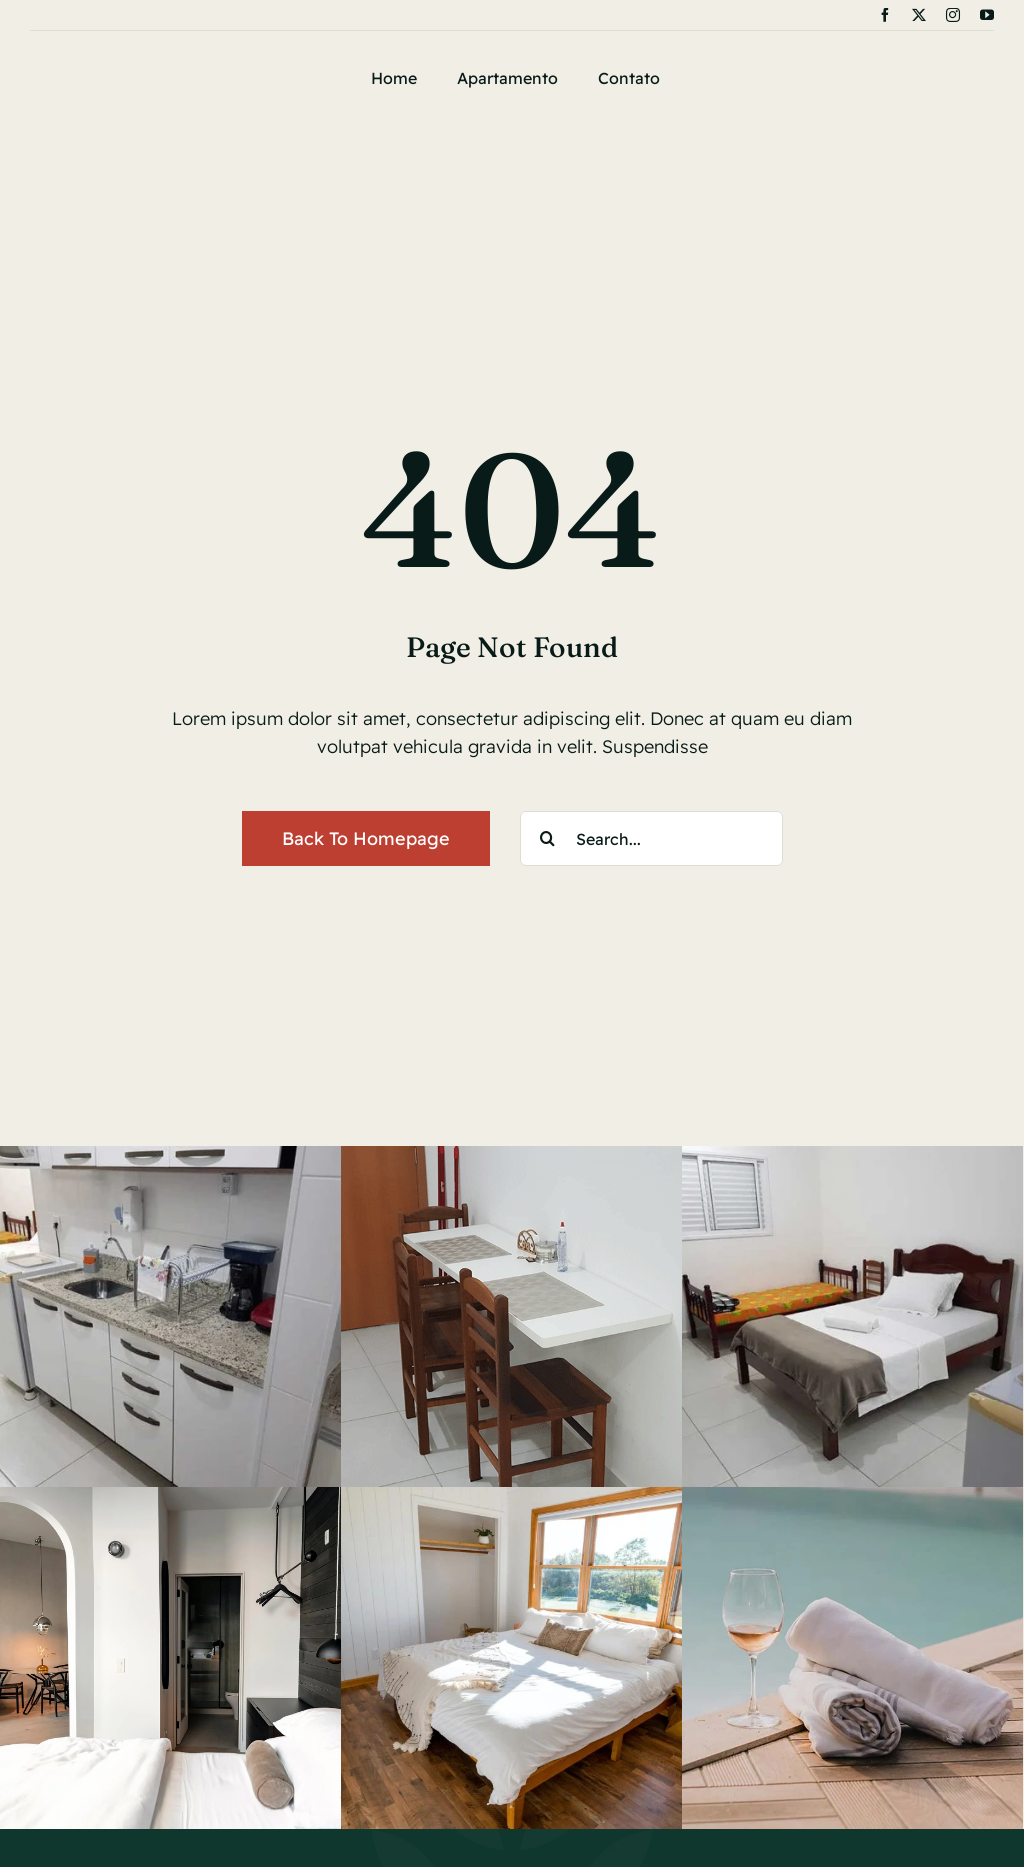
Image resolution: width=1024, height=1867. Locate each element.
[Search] (547, 838)
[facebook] (885, 15)
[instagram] (953, 15)
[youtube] (987, 15)
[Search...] (651, 838)
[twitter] (919, 15)
